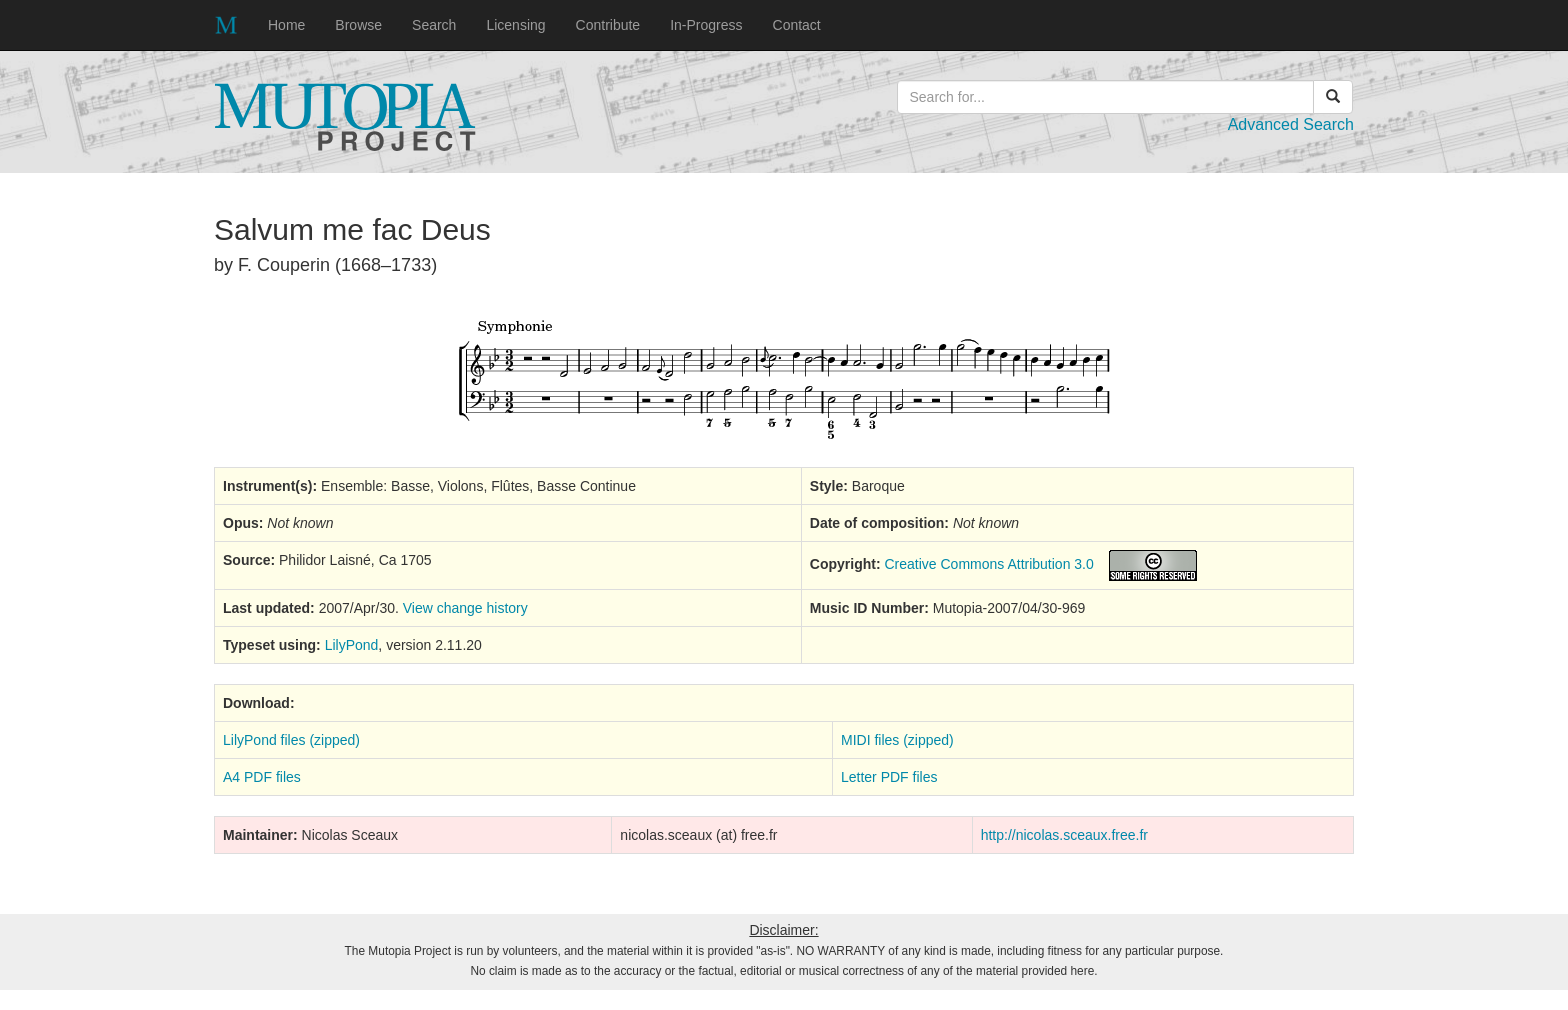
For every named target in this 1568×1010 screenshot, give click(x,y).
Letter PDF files (889, 777)
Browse (358, 25)
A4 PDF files (262, 777)
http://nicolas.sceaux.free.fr (1064, 835)
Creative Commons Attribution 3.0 (988, 564)
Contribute (608, 25)
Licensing (515, 25)
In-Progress (706, 25)
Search (434, 25)
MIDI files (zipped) (897, 740)
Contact (797, 25)
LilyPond (352, 645)
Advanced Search (1291, 124)
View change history (465, 608)
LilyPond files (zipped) (291, 740)
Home (286, 25)
